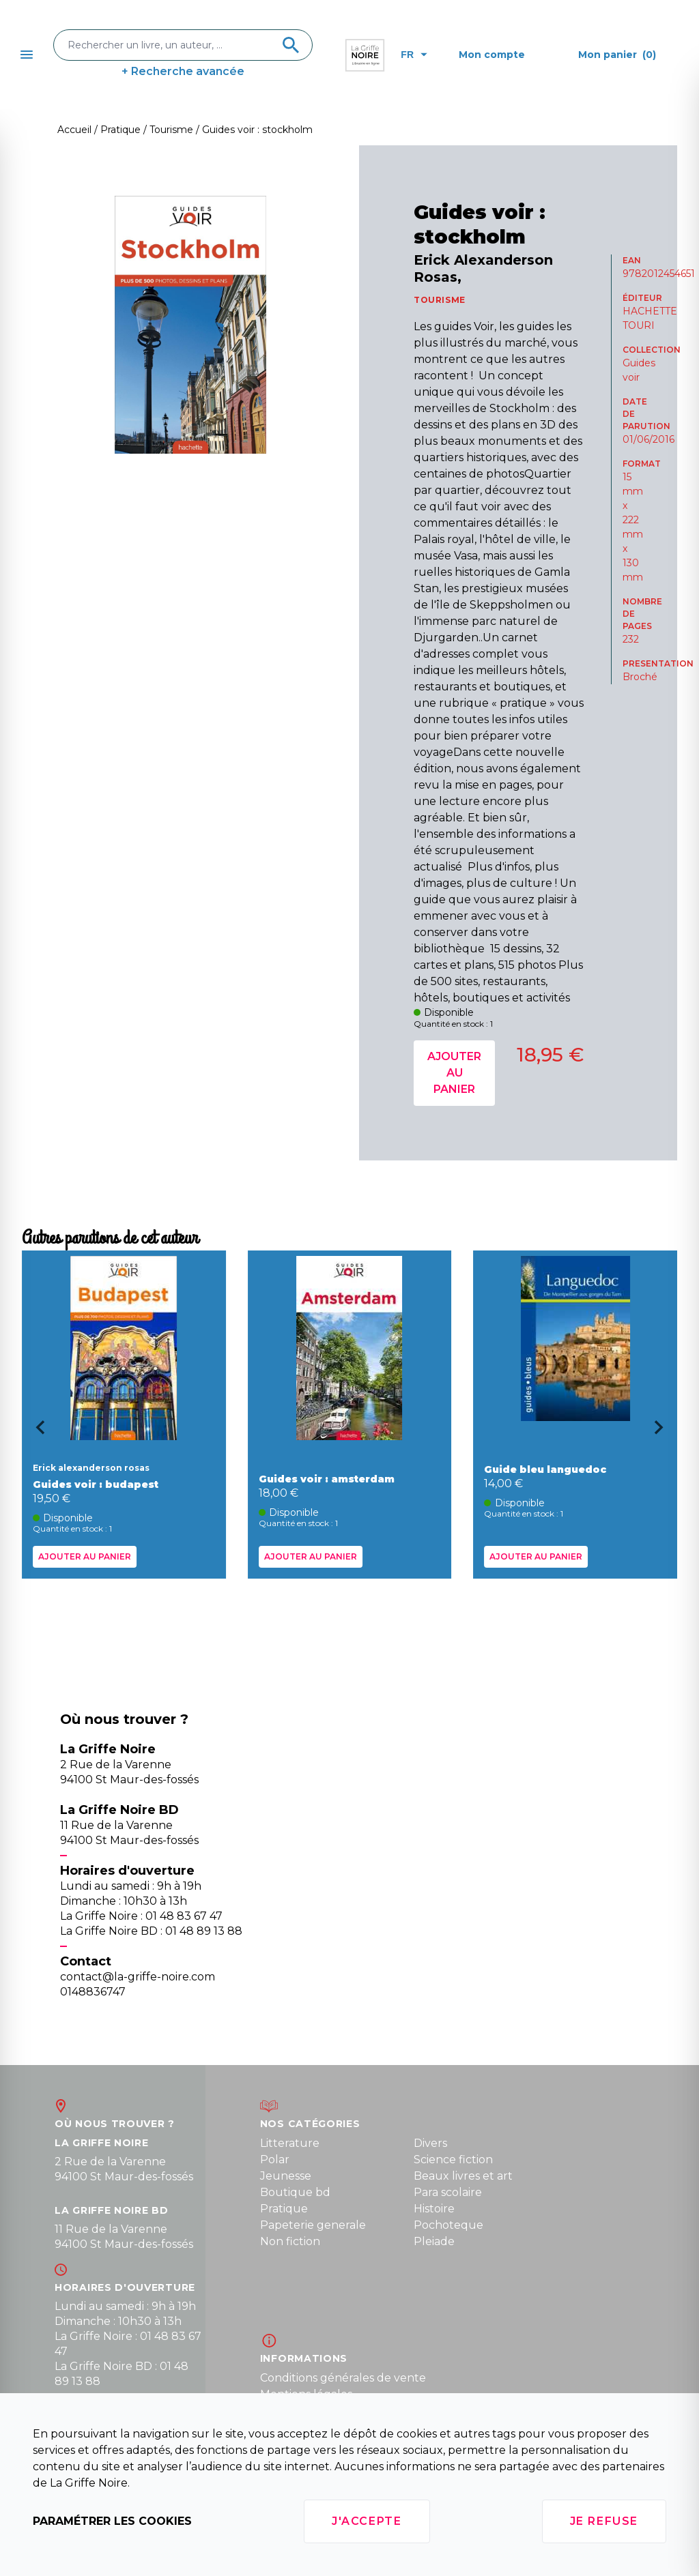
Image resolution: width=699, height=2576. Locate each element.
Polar (274, 2159)
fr (414, 54)
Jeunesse (285, 2175)
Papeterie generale (313, 2225)
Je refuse (604, 2521)
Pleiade (434, 2241)
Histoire (434, 2208)
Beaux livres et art (463, 2175)
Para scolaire (448, 2192)
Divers (430, 2143)
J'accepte (366, 2521)
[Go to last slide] (35, 1432)
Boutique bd (295, 2192)
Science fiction (453, 2159)
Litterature (289, 2143)
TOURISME (440, 300)
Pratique (284, 2208)
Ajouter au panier (454, 1073)
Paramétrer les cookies (112, 2521)
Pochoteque (448, 2225)
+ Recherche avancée (183, 71)
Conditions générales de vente (343, 2377)
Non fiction (290, 2241)
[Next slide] (663, 1432)
